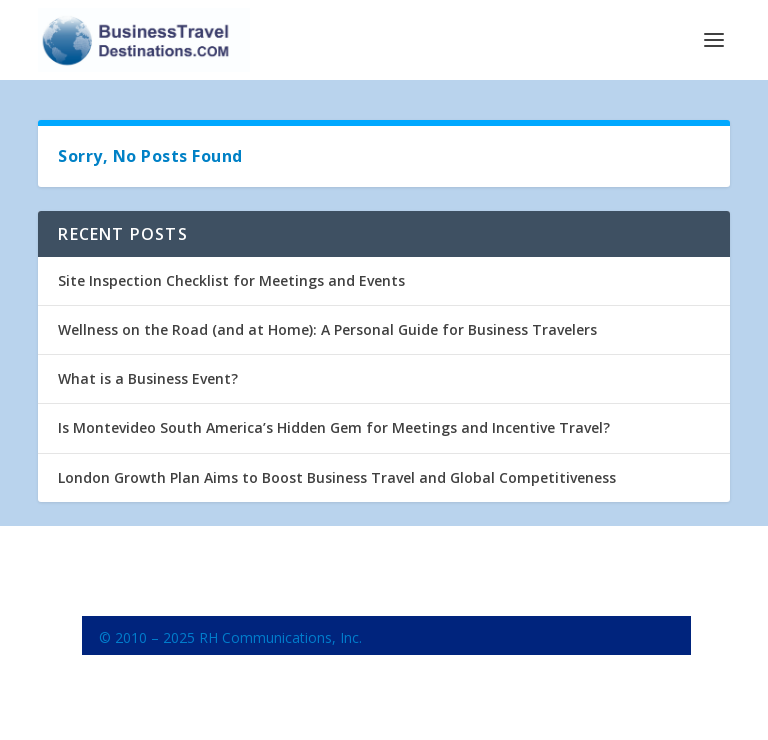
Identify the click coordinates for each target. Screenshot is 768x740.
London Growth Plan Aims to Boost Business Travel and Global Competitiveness (337, 477)
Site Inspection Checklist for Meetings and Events (231, 280)
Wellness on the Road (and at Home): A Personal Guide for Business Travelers (327, 329)
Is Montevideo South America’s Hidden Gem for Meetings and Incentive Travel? (334, 427)
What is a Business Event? (148, 378)
